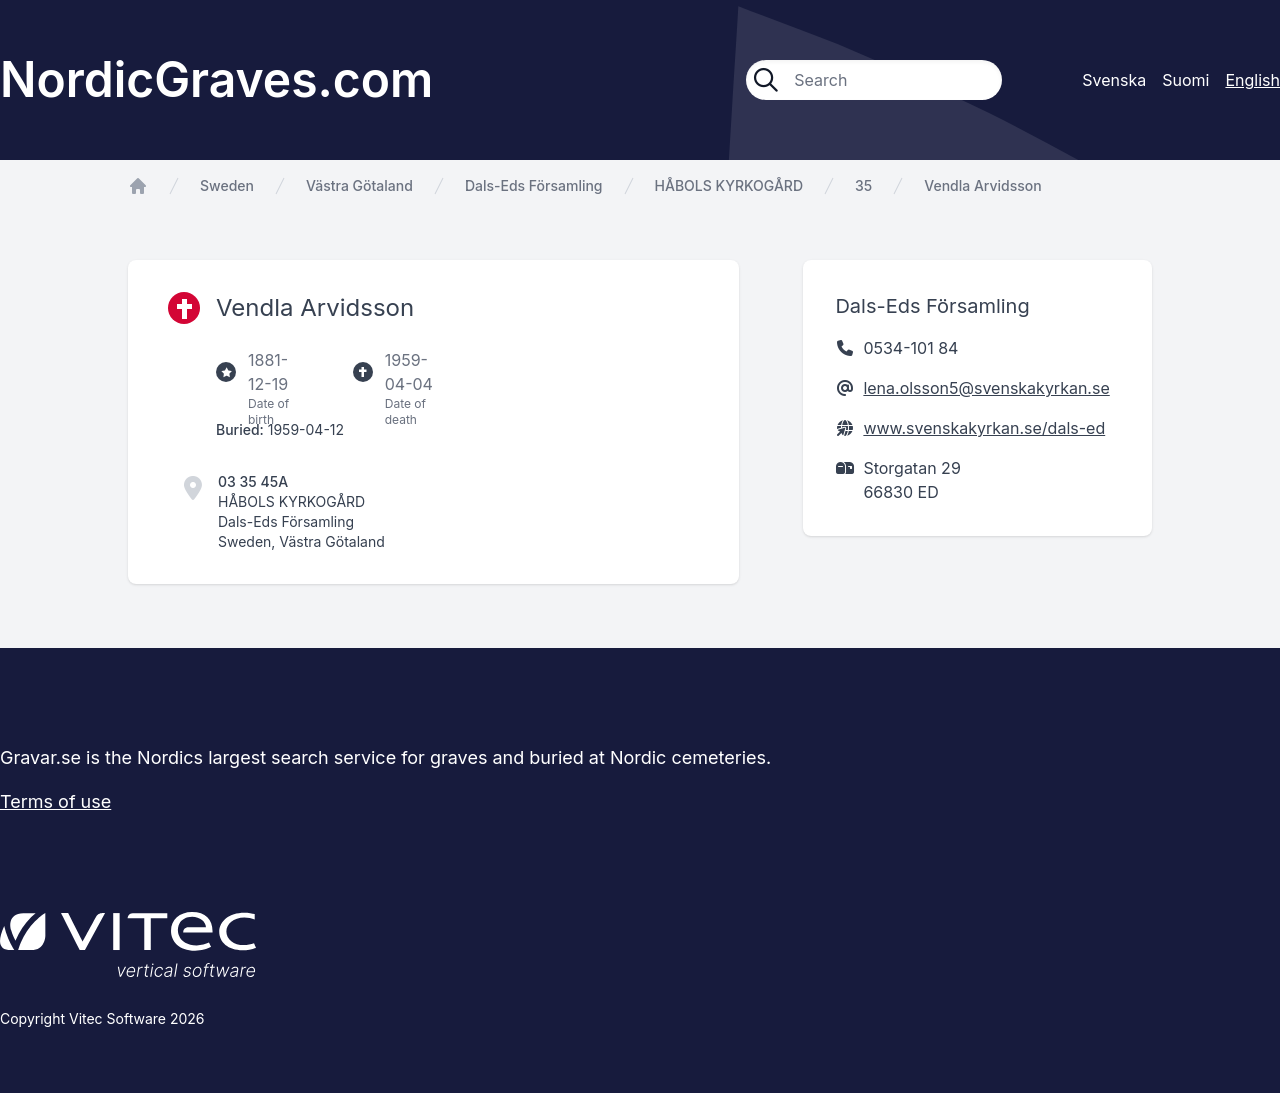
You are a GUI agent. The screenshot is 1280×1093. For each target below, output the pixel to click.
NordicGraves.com (216, 79)
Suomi (1185, 80)
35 (863, 185)
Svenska (1114, 80)
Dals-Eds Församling (534, 185)
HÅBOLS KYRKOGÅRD (729, 185)
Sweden (227, 185)
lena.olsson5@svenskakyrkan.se (986, 388)
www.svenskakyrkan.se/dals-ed (984, 428)
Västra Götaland (359, 185)
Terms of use (55, 801)
